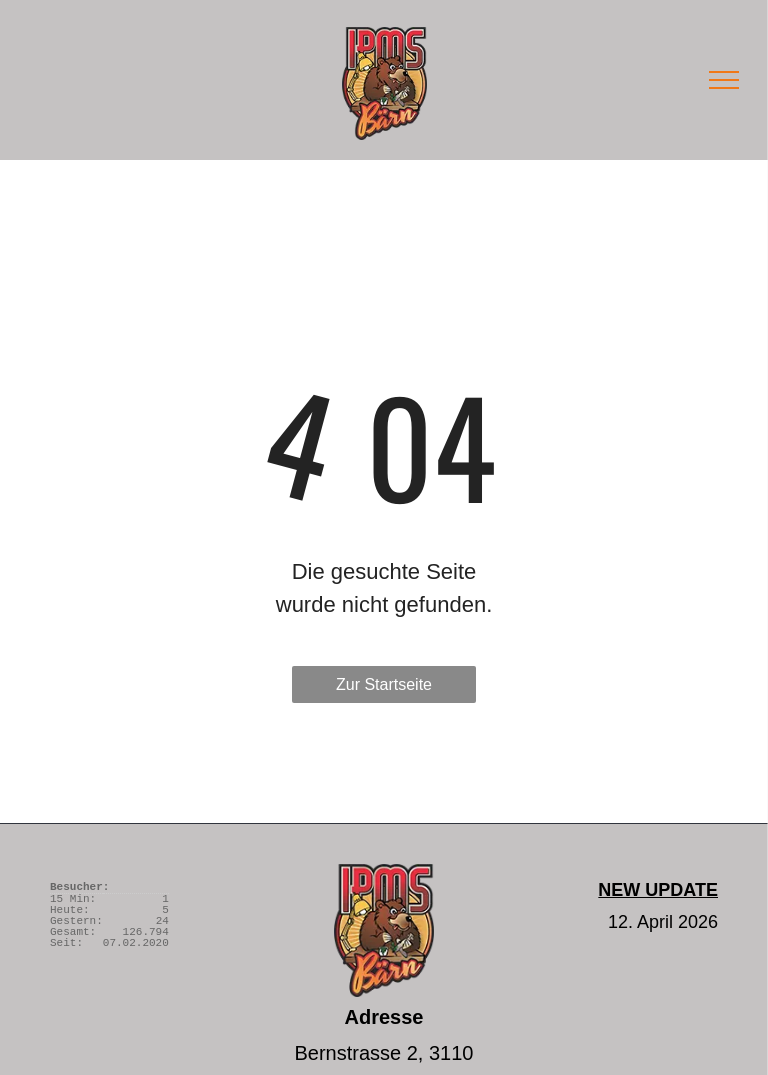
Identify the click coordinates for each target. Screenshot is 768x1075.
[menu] (724, 80)
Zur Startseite (384, 684)
